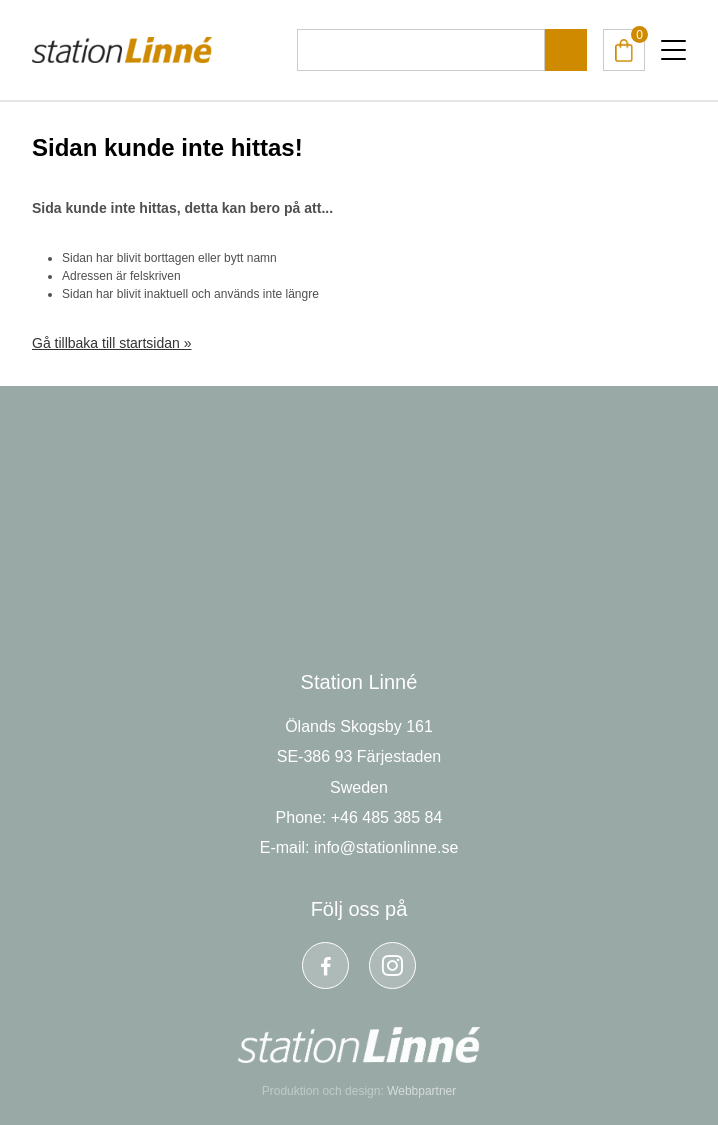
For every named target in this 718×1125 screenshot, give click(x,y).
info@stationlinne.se (386, 847)
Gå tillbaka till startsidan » (112, 343)
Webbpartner (421, 1091)
